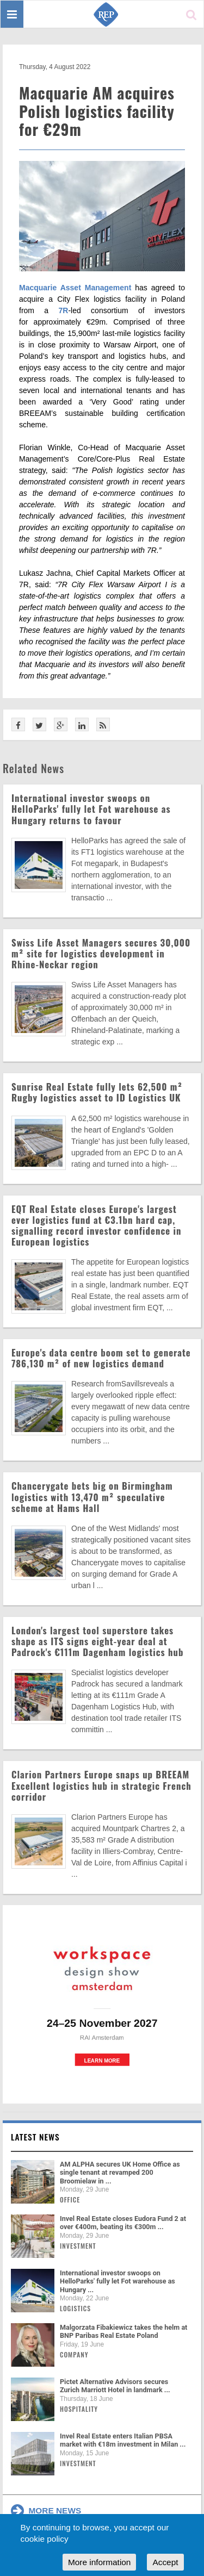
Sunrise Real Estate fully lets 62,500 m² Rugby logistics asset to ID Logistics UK (96, 1092)
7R (64, 310)
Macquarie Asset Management (75, 287)
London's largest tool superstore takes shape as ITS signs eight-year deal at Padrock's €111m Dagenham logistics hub (97, 1641)
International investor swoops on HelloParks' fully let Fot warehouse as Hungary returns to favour (91, 808)
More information (99, 2562)
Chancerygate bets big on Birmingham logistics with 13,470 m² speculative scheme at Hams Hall (92, 1496)
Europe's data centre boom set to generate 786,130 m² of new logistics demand (101, 1358)
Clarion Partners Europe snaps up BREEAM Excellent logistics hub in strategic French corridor (101, 1785)
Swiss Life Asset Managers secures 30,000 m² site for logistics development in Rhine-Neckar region (100, 953)
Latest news (35, 2137)
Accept (165, 2562)
